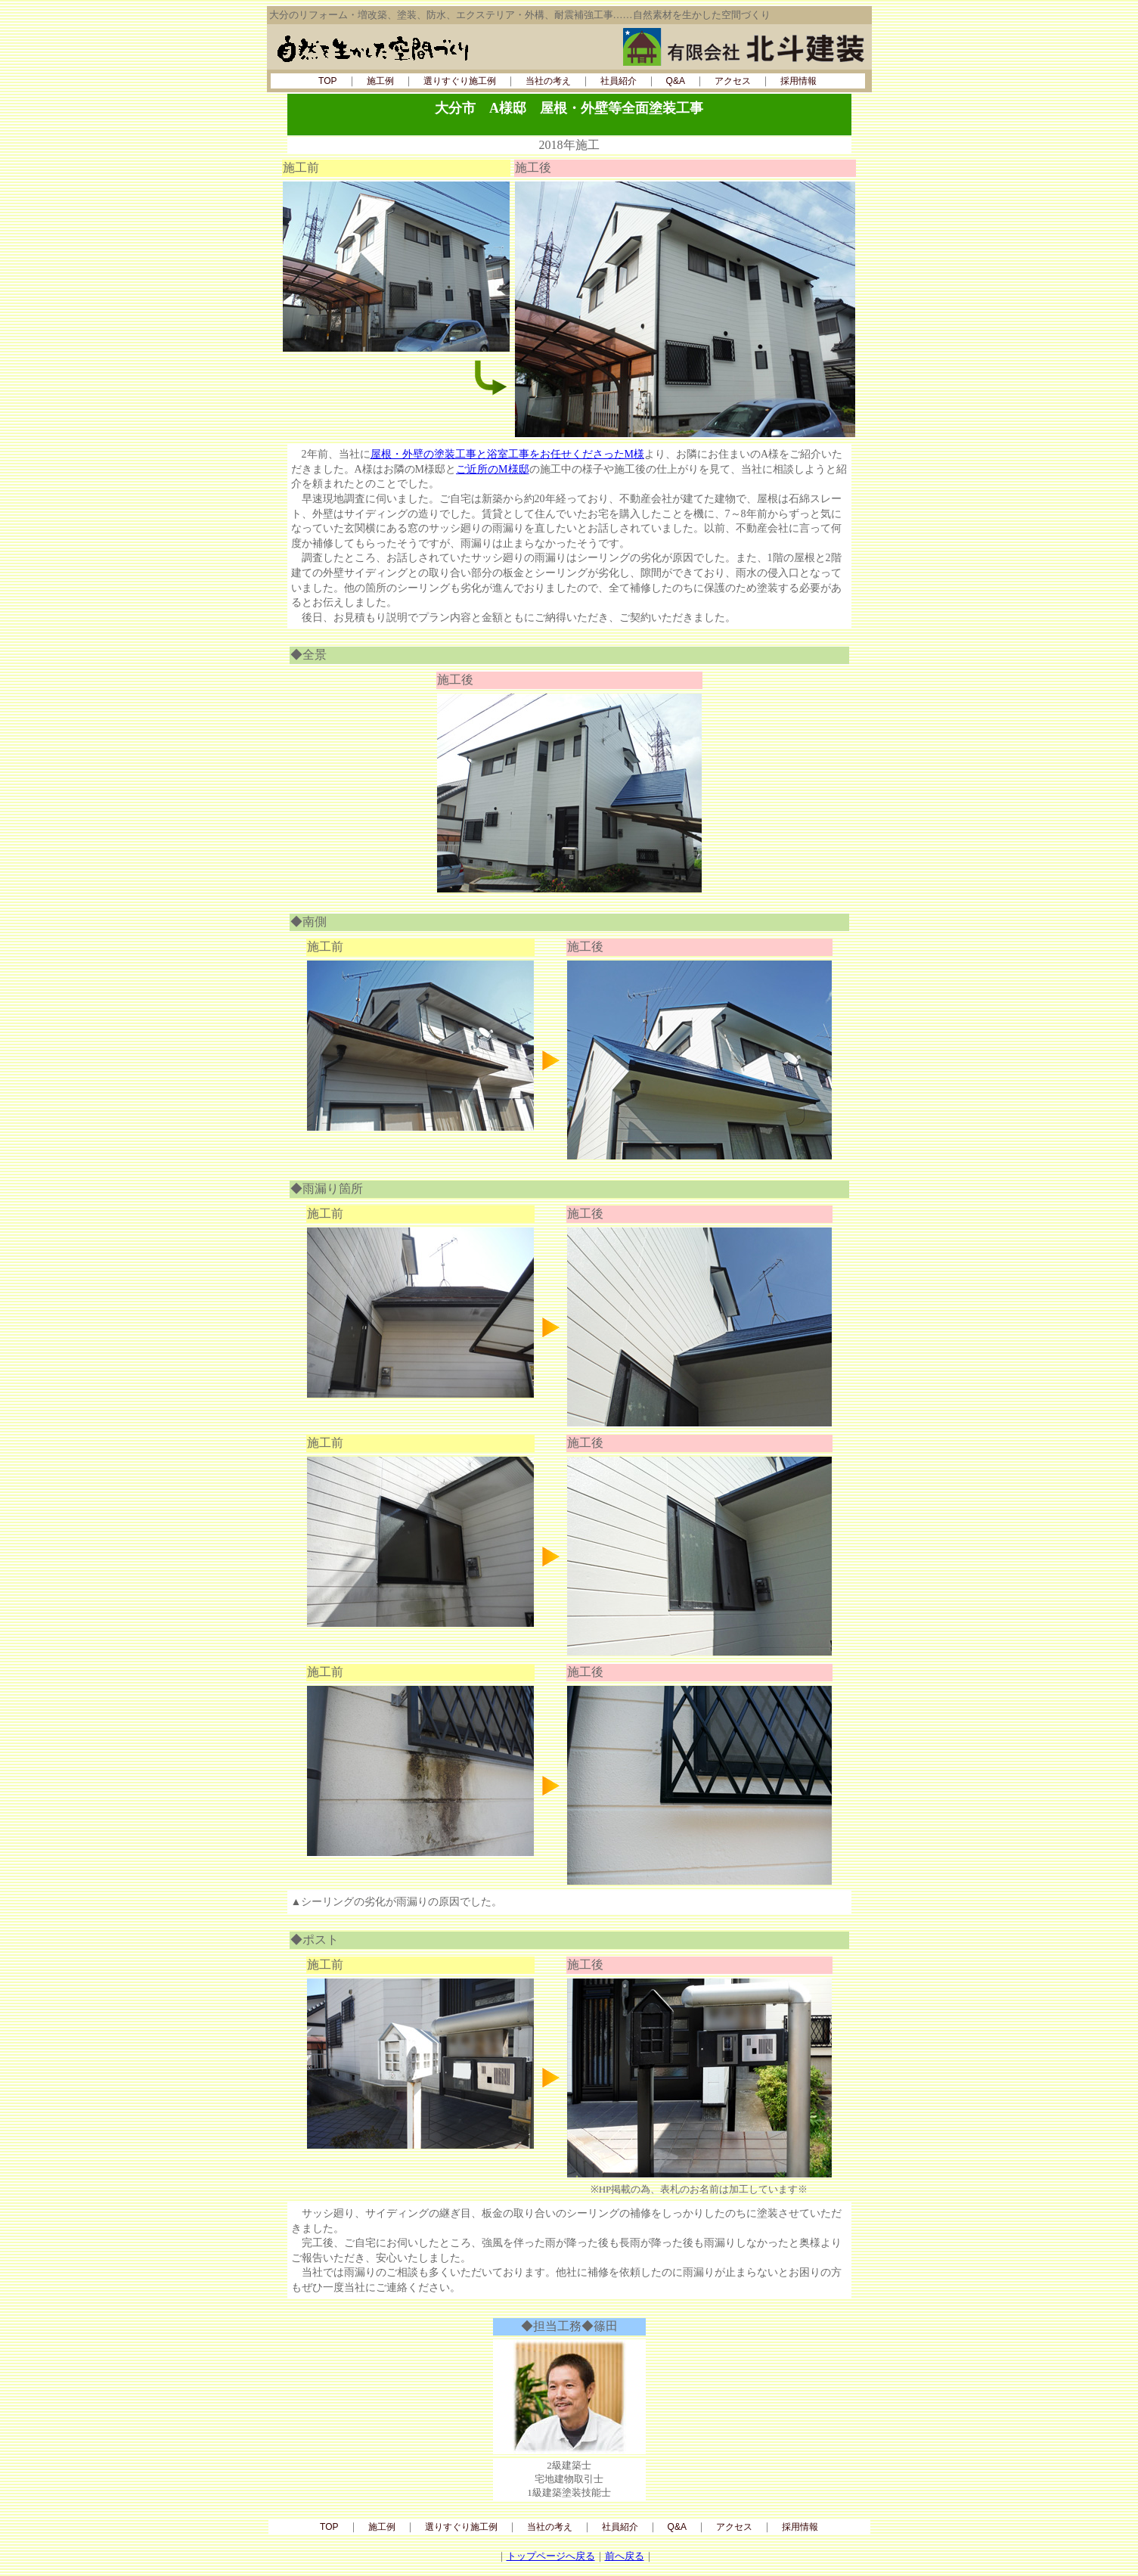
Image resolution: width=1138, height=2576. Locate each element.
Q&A (675, 81)
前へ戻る (624, 2556)
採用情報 (798, 81)
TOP (327, 81)
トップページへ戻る (551, 2556)
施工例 (380, 81)
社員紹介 (618, 81)
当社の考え (548, 81)
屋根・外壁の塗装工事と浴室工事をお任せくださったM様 (507, 454)
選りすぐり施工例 (459, 81)
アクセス (733, 81)
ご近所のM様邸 (492, 469)
